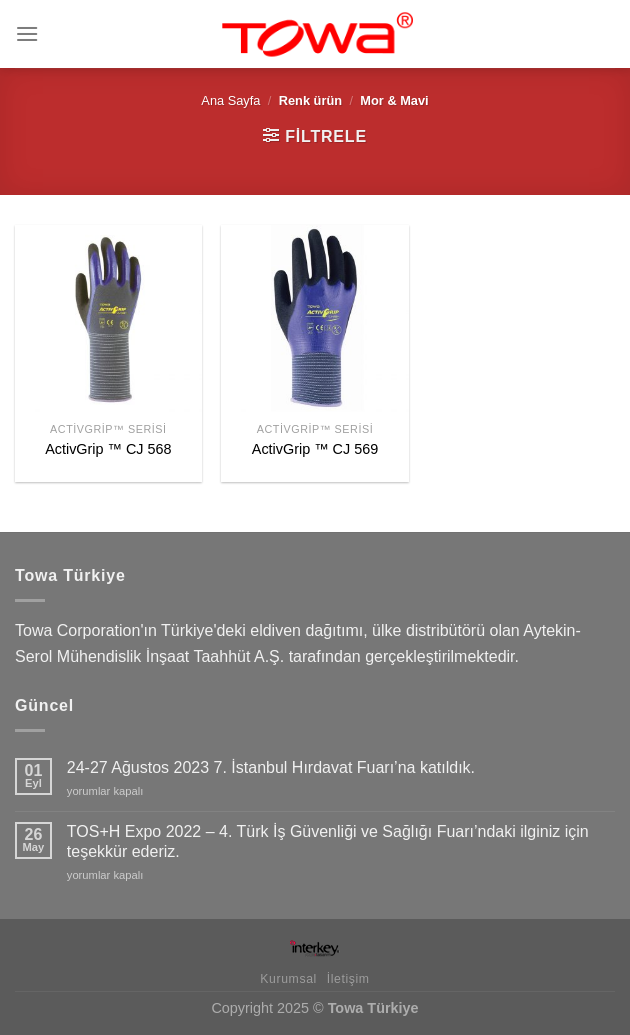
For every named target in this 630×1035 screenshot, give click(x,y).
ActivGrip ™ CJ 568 (108, 449)
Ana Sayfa (230, 100)
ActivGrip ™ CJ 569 (315, 449)
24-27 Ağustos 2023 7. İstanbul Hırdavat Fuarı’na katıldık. (271, 767)
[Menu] (27, 33)
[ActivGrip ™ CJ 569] (314, 318)
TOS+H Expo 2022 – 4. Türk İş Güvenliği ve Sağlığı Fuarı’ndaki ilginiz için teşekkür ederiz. (328, 841)
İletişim (348, 979)
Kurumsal (288, 979)
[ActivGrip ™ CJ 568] (108, 318)
